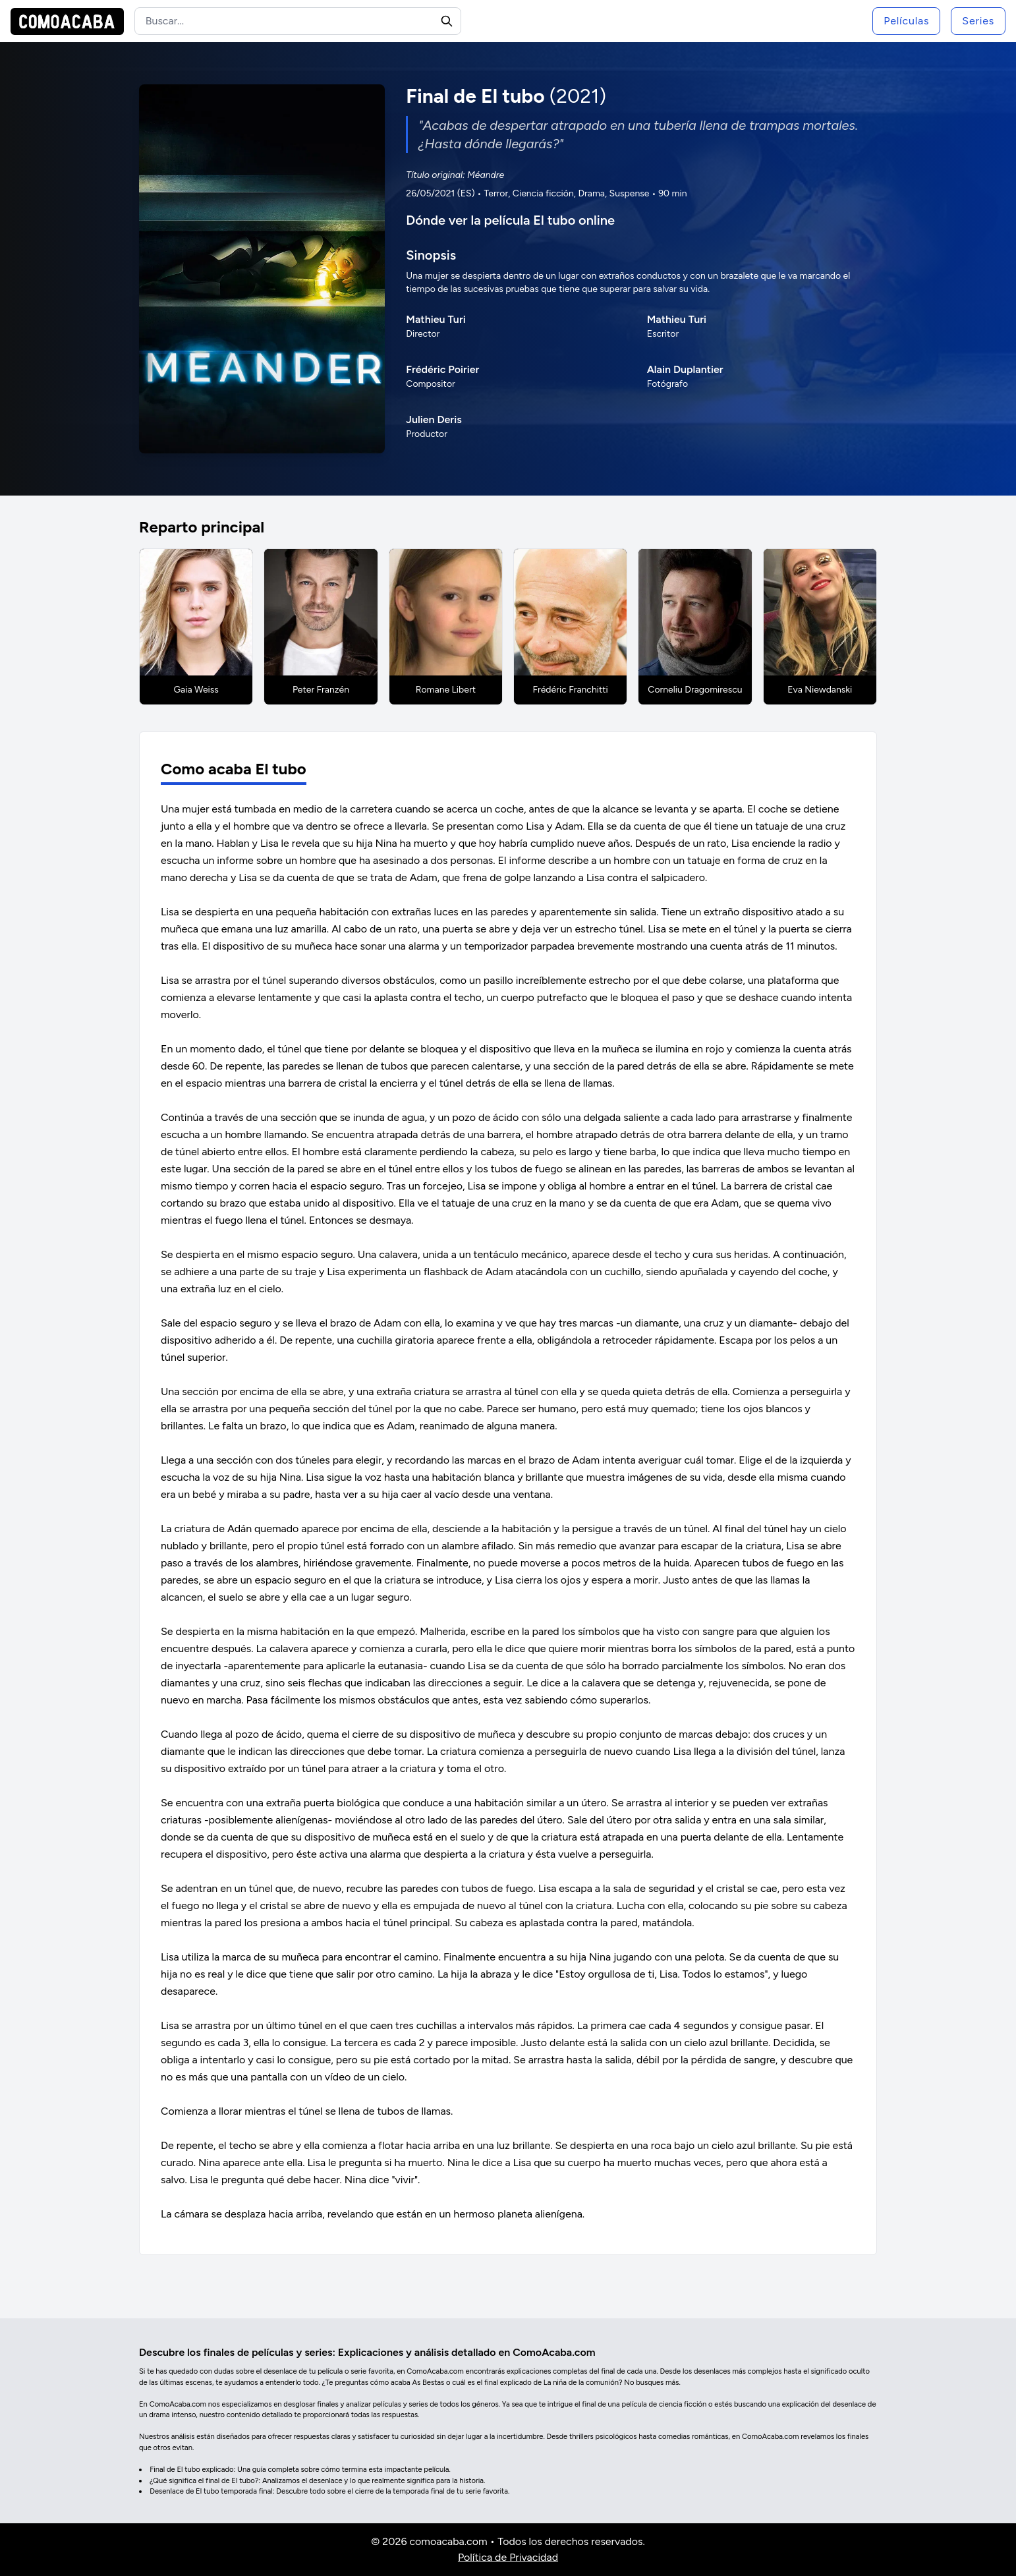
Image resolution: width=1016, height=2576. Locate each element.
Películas (906, 20)
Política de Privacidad (508, 2557)
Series (978, 20)
